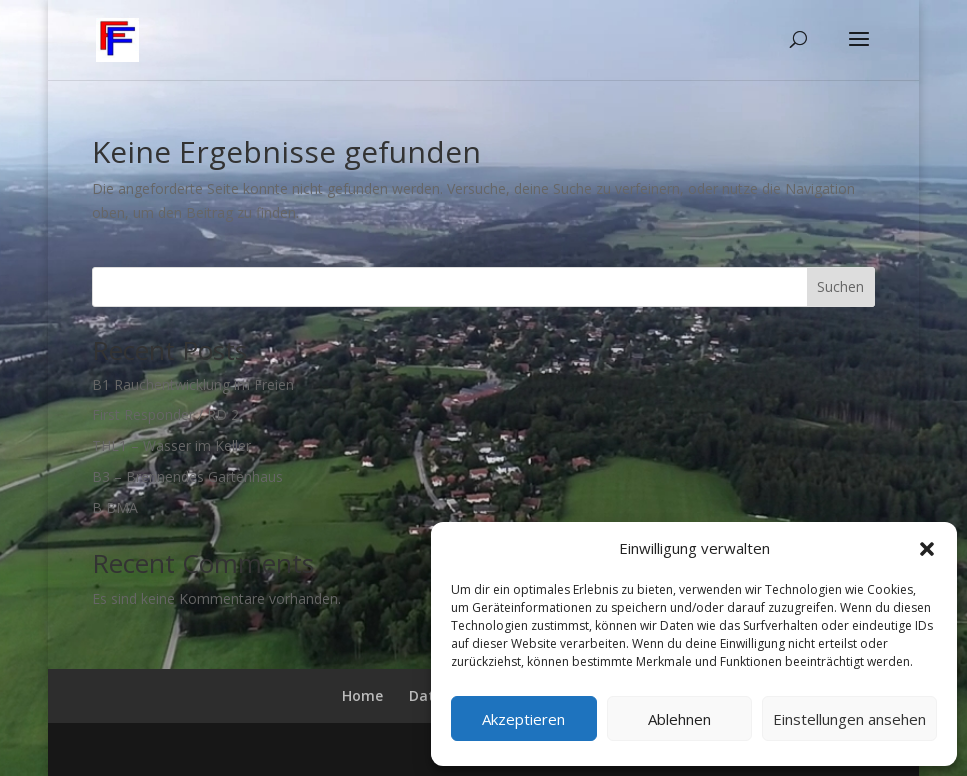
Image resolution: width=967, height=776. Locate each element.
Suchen (840, 286)
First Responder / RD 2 (165, 414)
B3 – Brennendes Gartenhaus (187, 476)
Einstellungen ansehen (849, 719)
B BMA (115, 507)
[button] (927, 549)
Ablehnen (679, 719)
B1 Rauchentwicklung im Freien (193, 384)
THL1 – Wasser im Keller (171, 445)
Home (362, 695)
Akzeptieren (523, 719)
